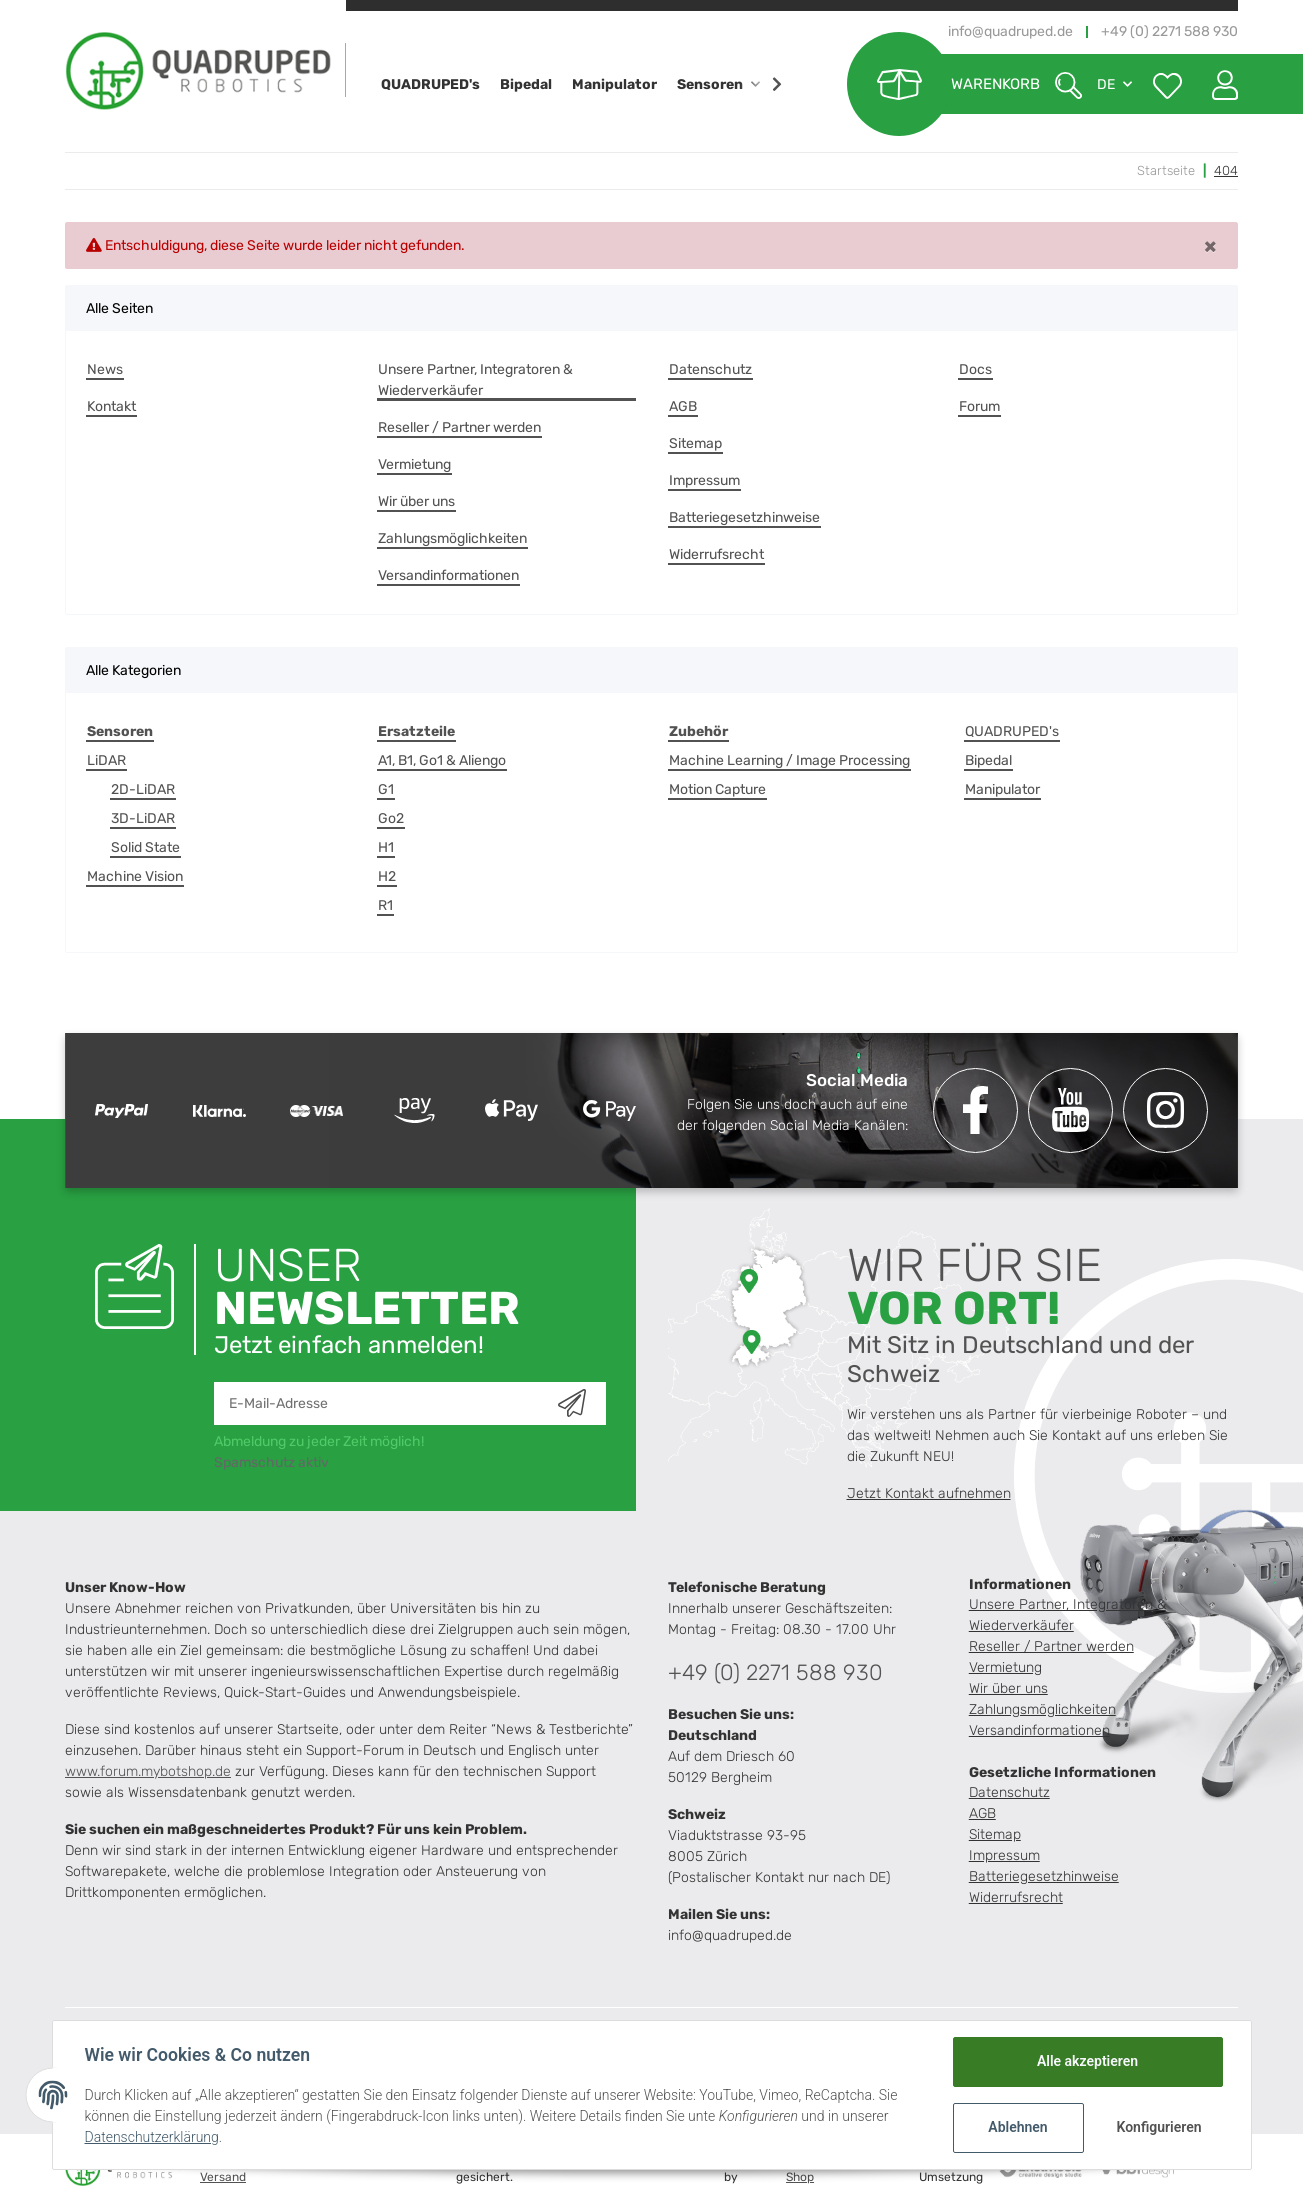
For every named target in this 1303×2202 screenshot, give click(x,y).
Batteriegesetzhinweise (744, 517)
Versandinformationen (448, 575)
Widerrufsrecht (716, 554)
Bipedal (988, 760)
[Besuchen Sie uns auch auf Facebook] (975, 1110)
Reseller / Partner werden (459, 427)
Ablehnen (1017, 2127)
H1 (386, 847)
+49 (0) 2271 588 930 (775, 1672)
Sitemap (695, 443)
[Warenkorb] (943, 84)
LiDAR (106, 760)
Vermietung (414, 464)
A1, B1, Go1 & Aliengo (442, 760)
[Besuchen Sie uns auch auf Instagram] (1165, 1110)
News (105, 369)
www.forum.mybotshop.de (148, 1771)
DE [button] (1106, 84)
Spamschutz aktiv (271, 1462)
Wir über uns (416, 501)
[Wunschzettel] (1167, 84)
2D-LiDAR (143, 789)
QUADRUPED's (1012, 731)
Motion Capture (717, 789)
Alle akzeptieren (1087, 2061)
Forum (979, 406)
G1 (386, 789)
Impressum (704, 480)
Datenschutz (710, 369)
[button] (1217, 84)
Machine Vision (135, 876)
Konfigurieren (1159, 2127)
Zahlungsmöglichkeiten (452, 538)
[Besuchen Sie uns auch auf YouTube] (1070, 1110)
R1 (385, 905)
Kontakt (111, 406)
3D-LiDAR (143, 818)
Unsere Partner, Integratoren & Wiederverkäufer (475, 380)
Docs (975, 369)
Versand (223, 2177)
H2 (387, 876)
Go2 (391, 818)
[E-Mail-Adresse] (386, 1403)
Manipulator (1002, 789)
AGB (683, 406)
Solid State (145, 847)
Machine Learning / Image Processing (789, 760)
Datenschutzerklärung (152, 2137)
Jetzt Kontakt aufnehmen (929, 1493)
